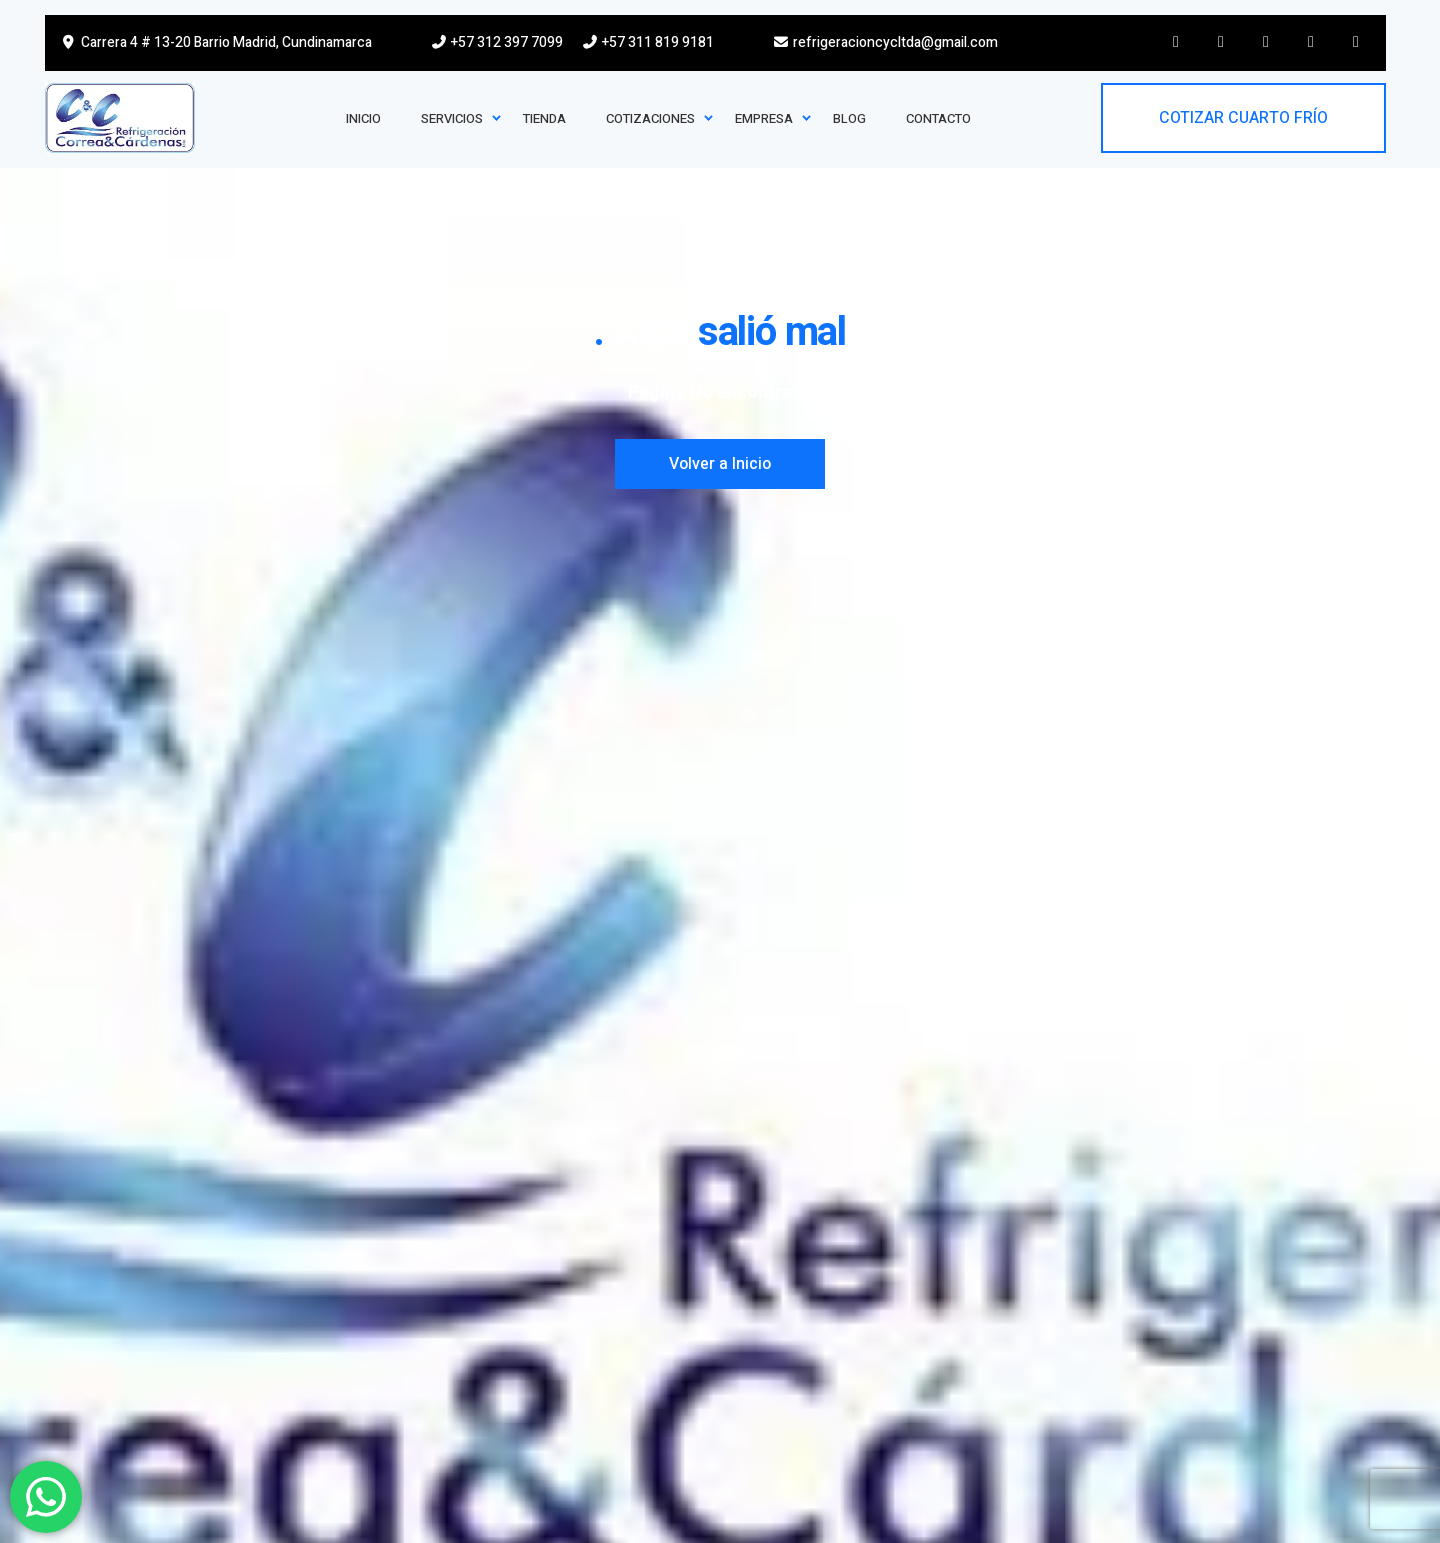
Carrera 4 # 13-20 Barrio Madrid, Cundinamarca (216, 42)
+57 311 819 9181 (647, 42)
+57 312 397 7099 (497, 42)
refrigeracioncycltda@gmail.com (886, 42)
